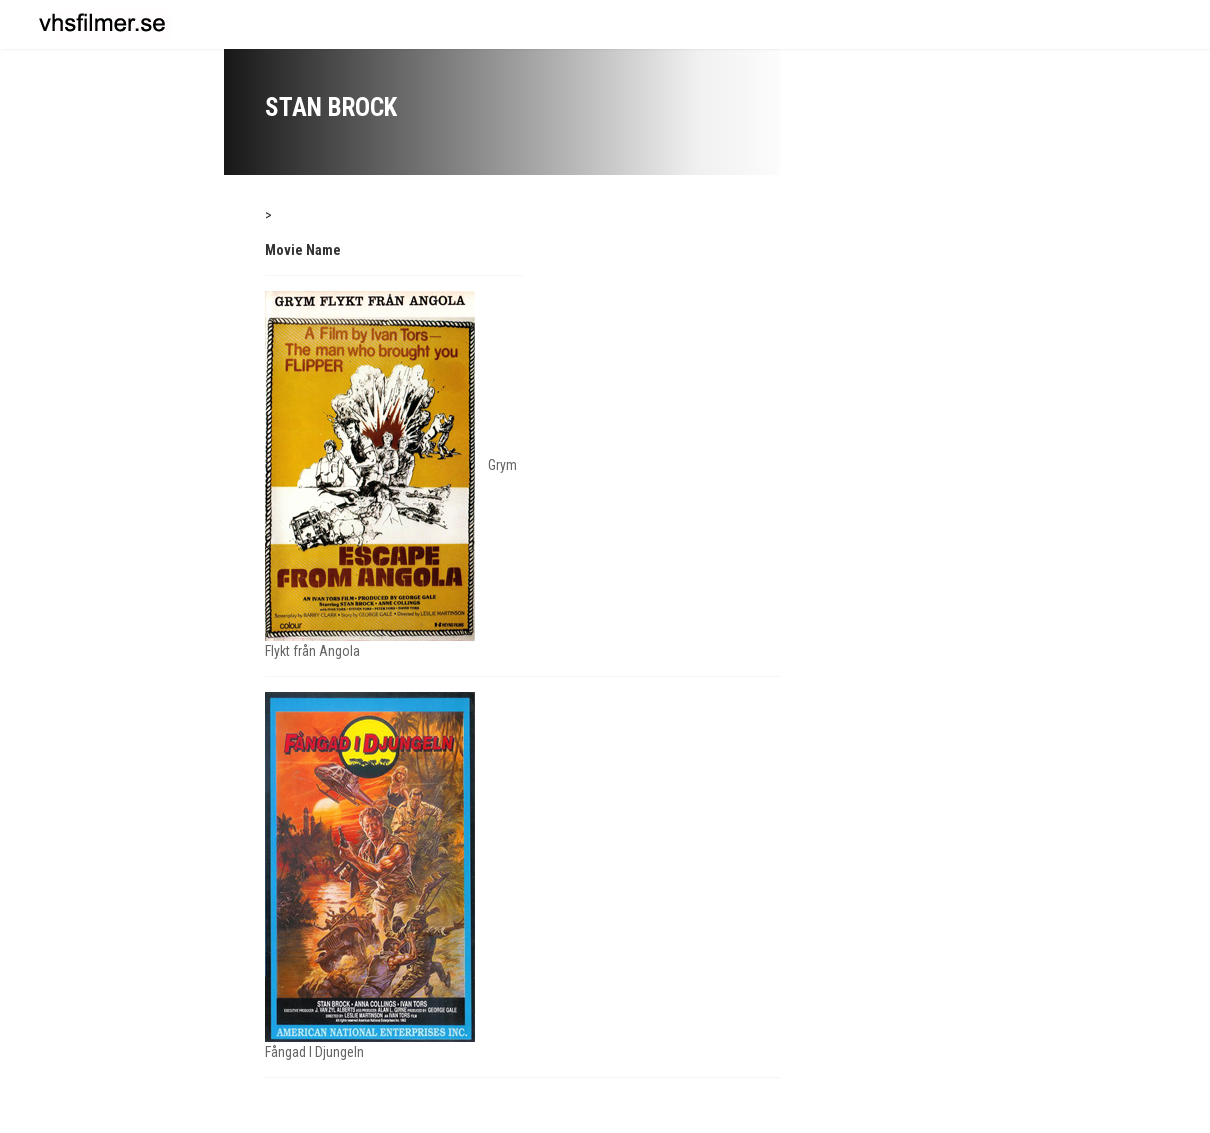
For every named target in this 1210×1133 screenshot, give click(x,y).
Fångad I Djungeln (314, 1052)
